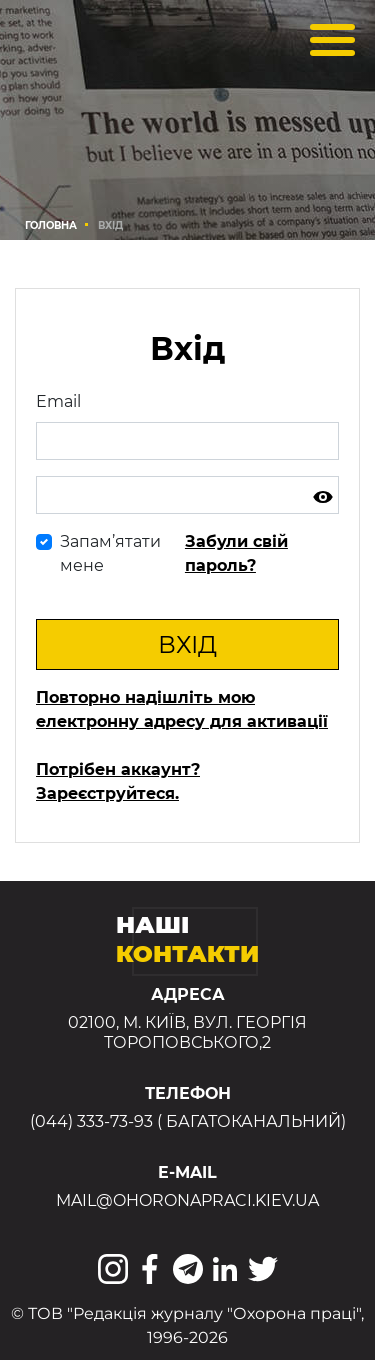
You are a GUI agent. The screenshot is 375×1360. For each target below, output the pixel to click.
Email (58, 401)
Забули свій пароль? (236, 553)
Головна (51, 225)
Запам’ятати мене (110, 553)
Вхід (187, 644)
